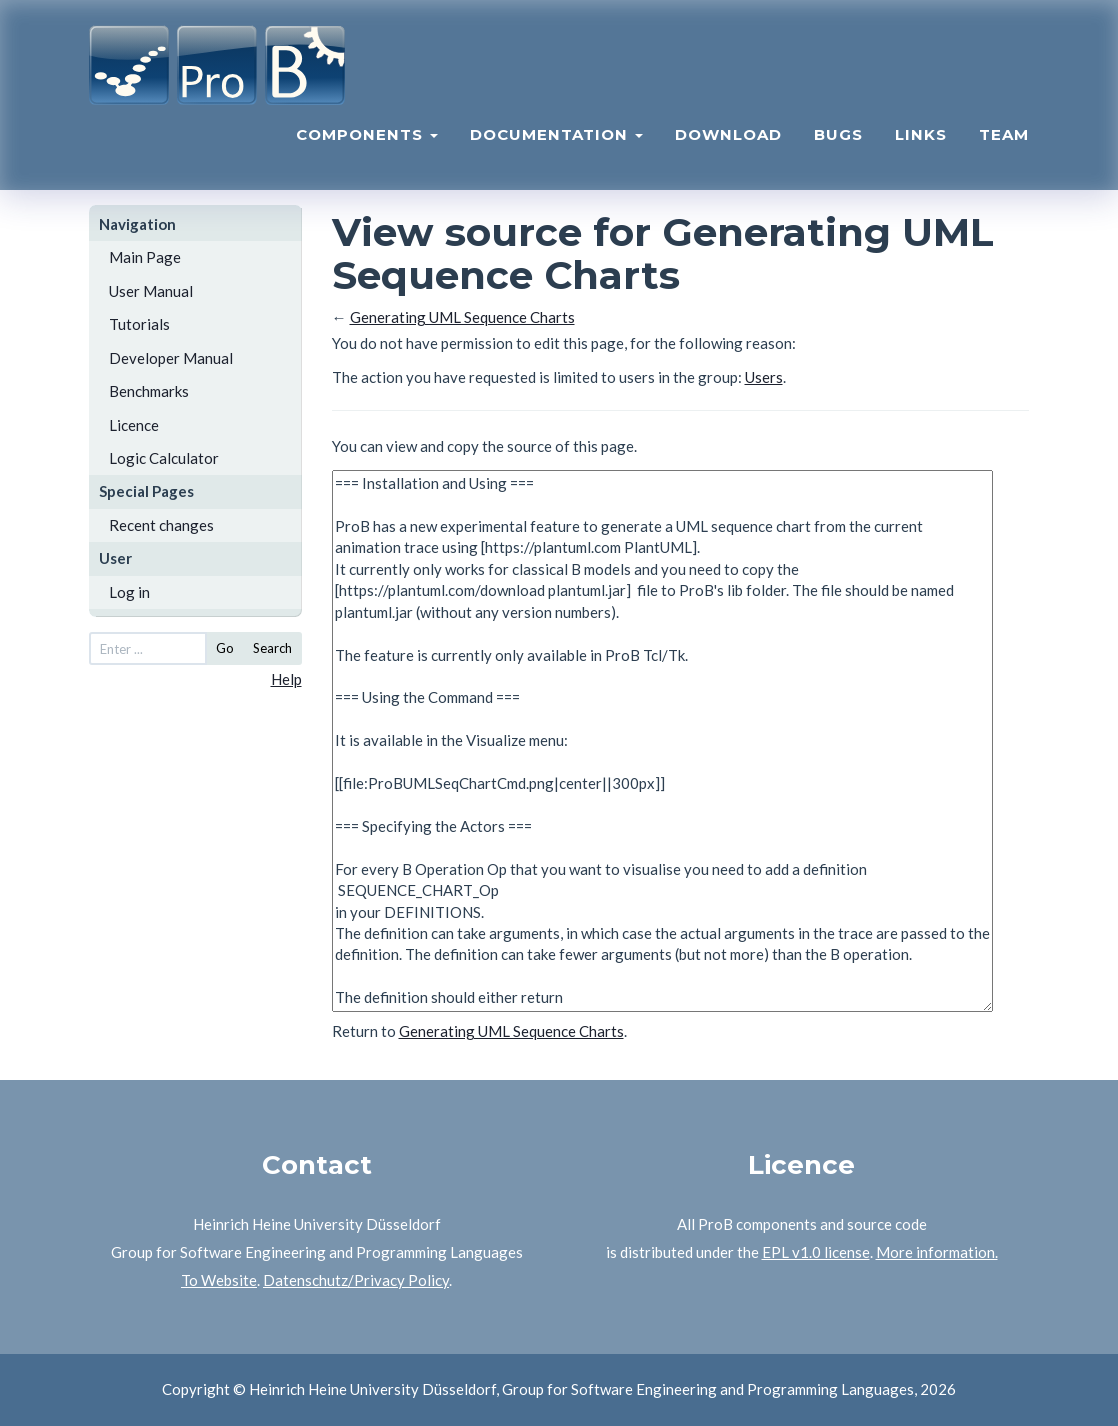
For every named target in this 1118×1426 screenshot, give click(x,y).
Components (367, 135)
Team (1004, 135)
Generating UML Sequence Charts (462, 317)
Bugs (838, 135)
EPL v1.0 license (816, 1252)
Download (728, 135)
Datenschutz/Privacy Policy (356, 1280)
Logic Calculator (164, 458)
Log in (129, 592)
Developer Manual (171, 358)
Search (272, 648)
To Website (219, 1280)
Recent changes (161, 525)
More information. (937, 1252)
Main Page (145, 257)
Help (286, 679)
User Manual (151, 291)
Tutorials (139, 324)
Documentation (556, 135)
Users (764, 377)
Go (225, 648)
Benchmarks (149, 391)
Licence (134, 425)
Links (921, 135)
